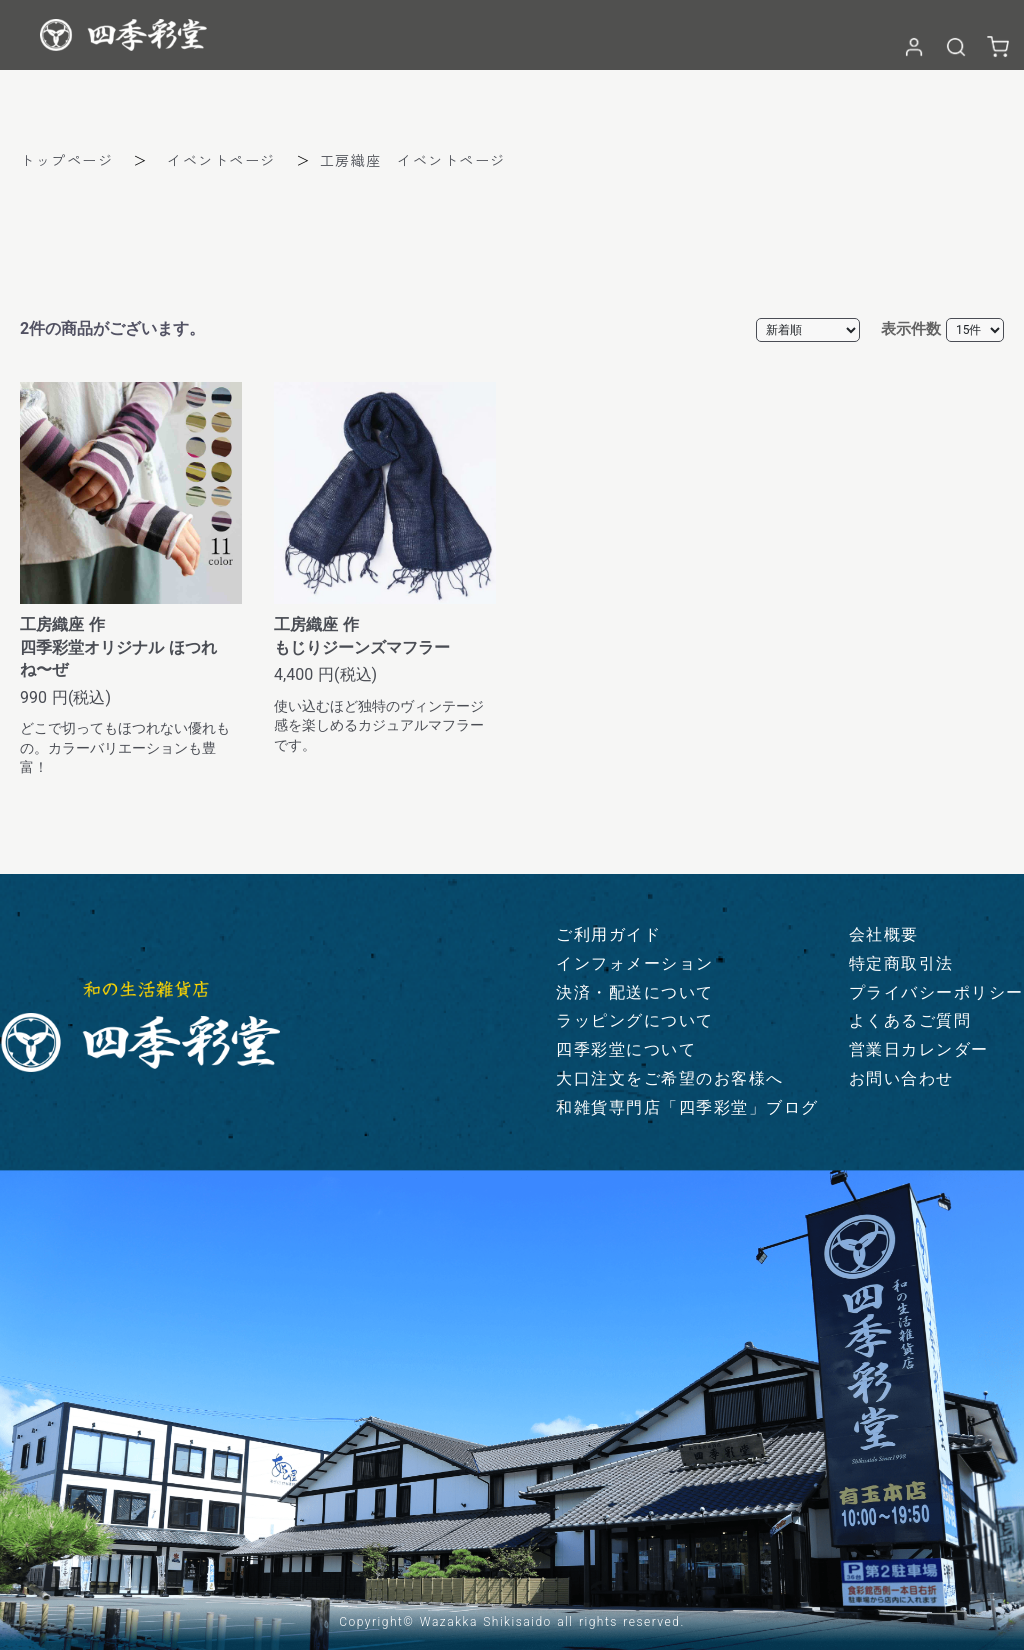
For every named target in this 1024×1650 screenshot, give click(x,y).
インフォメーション (635, 963)
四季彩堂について (626, 1049)
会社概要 (884, 934)
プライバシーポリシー (936, 992)
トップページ (66, 160)
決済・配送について (635, 992)
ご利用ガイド (608, 934)
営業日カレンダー (919, 1049)
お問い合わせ (901, 1078)
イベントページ (221, 160)
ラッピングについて (635, 1020)
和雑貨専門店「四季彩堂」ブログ (687, 1107)
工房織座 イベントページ (413, 160)
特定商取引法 (901, 963)
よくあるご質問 (910, 1020)
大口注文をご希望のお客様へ (670, 1078)
